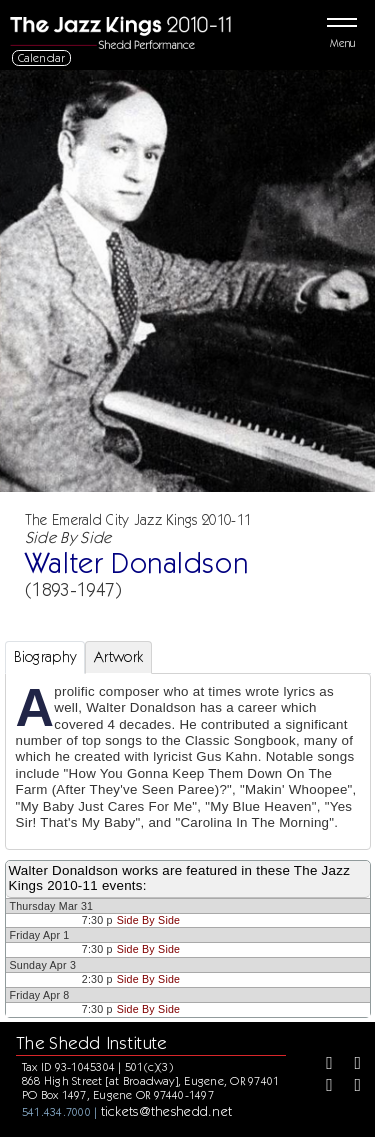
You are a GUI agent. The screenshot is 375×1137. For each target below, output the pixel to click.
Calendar (42, 57)
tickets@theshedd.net (167, 1111)
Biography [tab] (45, 657)
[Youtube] (351, 1087)
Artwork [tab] (118, 657)
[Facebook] (322, 1065)
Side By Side (149, 920)
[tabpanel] (188, 762)
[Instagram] (322, 1087)
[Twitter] (351, 1065)
